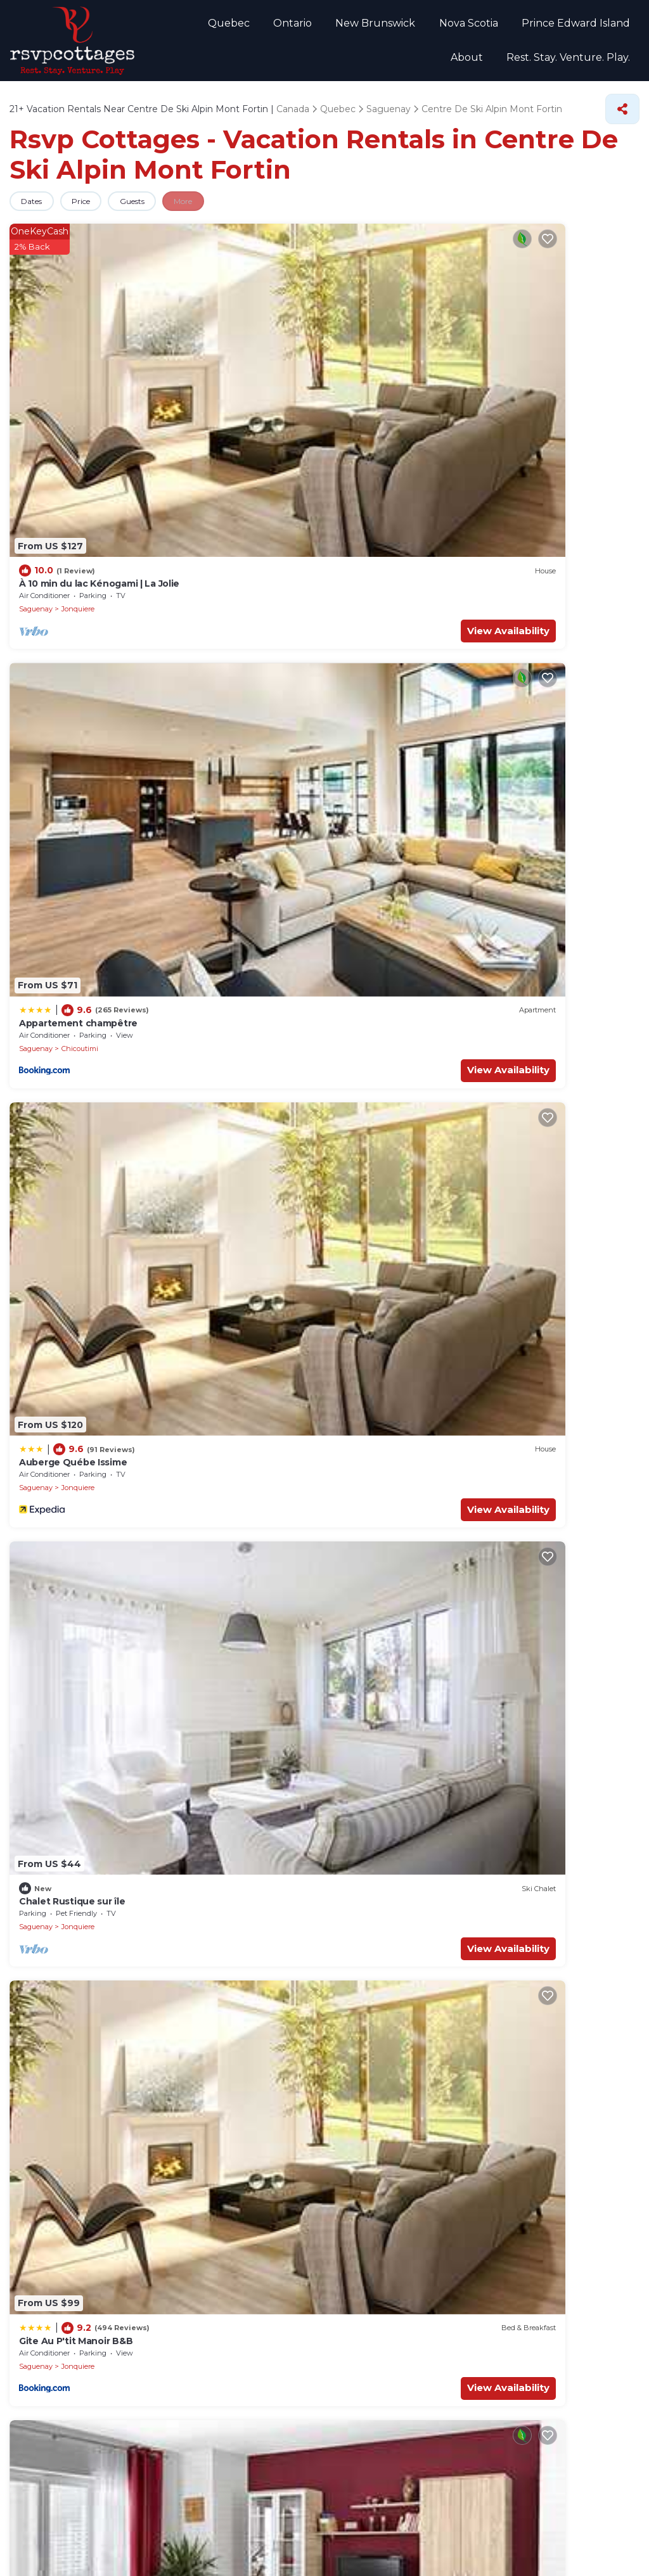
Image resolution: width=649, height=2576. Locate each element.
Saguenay (36, 373)
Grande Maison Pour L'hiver (80, 1337)
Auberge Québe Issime (391, 348)
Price (97, 210)
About (616, 26)
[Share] (622, 118)
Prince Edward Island (527, 26)
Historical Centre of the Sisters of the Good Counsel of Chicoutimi (485, 2047)
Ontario (257, 26)
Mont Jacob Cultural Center (79, 2007)
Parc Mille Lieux (374, 2125)
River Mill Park (371, 2007)
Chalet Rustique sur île (550, 348)
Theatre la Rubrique (62, 2125)
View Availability (101, 395)
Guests (159, 210)
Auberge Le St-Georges (393, 946)
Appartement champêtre (236, 348)
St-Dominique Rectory (390, 2086)
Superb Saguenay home (233, 745)
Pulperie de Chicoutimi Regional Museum (111, 2086)
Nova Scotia (424, 26)
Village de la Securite (386, 1968)
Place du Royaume (61, 1890)
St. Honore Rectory (62, 1850)
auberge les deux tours (392, 1142)
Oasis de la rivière (540, 544)
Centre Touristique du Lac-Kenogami (421, 1811)
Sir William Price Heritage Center (92, 2047)
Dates (37, 210)
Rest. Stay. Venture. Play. (571, 64)
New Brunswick (336, 26)
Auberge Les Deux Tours (555, 745)
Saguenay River (375, 1772)
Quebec (198, 26)
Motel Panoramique (63, 745)
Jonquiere (77, 373)
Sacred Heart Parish (384, 1890)
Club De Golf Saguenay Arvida (406, 1850)
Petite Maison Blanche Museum (90, 1929)
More (221, 210)
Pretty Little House (382, 745)
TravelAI (318, 2556)
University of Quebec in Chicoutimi (95, 1772)
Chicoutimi (240, 373)
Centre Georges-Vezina (70, 1811)
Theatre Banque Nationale (398, 1929)
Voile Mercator (51, 1968)
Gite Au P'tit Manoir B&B (73, 550)
